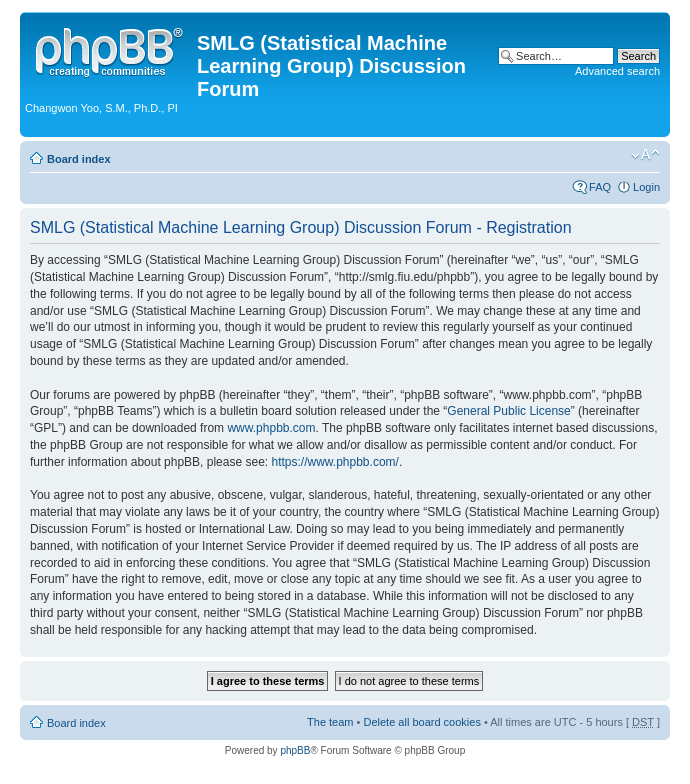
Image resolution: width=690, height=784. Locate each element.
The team (330, 722)
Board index (79, 159)
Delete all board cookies (421, 722)
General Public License (508, 411)
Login (646, 187)
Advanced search (617, 71)
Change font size (645, 155)
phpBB (295, 750)
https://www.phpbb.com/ (334, 462)
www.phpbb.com (271, 428)
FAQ (600, 187)
